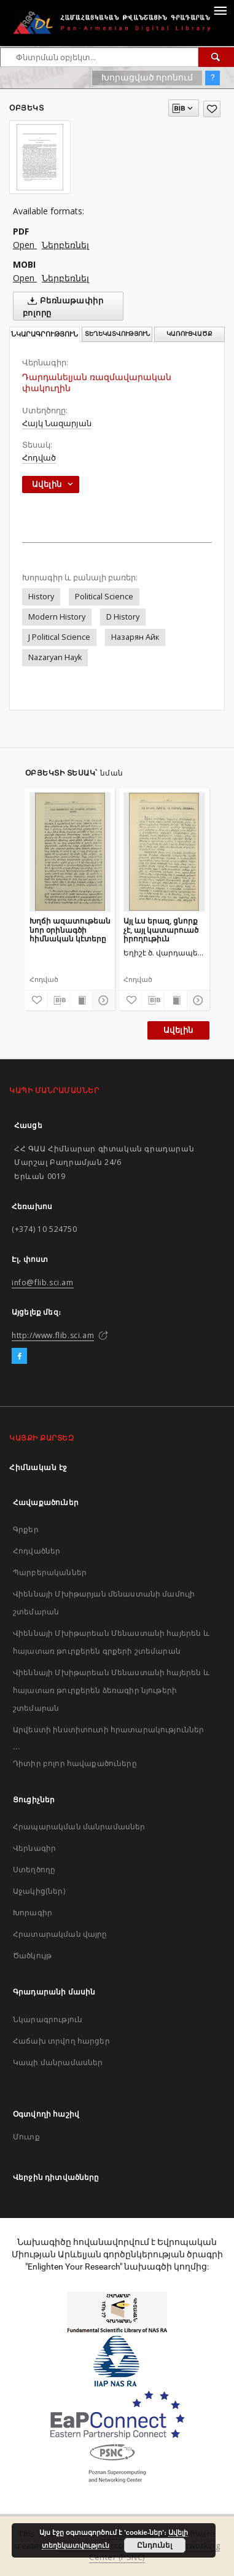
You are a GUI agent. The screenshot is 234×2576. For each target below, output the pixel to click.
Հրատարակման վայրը (60, 1934)
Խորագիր (32, 1912)
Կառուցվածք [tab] (189, 333)
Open (25, 245)
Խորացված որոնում (147, 77)
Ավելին (178, 1030)
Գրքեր (26, 1529)
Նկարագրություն (47, 2019)
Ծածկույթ (32, 1955)
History (41, 596)
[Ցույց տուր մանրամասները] (102, 1000)
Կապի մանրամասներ (58, 2062)
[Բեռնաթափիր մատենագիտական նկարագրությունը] (58, 1000)
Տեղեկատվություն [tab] (117, 333)
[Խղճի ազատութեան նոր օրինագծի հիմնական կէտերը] (70, 852)
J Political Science (59, 637)
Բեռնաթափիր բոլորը (63, 306)
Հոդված (39, 458)
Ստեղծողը (34, 1869)
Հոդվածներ (36, 1551)
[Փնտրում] (216, 57)
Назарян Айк (135, 637)
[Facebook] (19, 1356)
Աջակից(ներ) (39, 1891)
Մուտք (26, 2136)
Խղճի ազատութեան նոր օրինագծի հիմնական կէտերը (70, 929)
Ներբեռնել (65, 245)
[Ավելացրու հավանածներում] (211, 109)
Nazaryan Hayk (55, 657)
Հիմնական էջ (38, 1467)
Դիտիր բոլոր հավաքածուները (75, 1763)
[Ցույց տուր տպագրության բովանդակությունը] (81, 1000)
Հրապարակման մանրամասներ (79, 1826)
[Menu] (220, 10)
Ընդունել (154, 2545)
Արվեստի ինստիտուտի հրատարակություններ (109, 1729)
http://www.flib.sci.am (53, 1335)
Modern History (56, 617)
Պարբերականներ (50, 1572)
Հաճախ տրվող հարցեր (61, 2041)
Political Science (104, 596)
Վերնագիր (34, 1848)
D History (122, 617)
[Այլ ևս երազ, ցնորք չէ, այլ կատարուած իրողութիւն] (164, 852)
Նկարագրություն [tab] (44, 334)
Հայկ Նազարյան (57, 423)
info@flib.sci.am (43, 1282)
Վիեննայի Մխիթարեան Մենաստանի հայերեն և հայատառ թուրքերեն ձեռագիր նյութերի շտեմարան (111, 1690)
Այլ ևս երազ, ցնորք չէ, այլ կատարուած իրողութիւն (160, 929)
